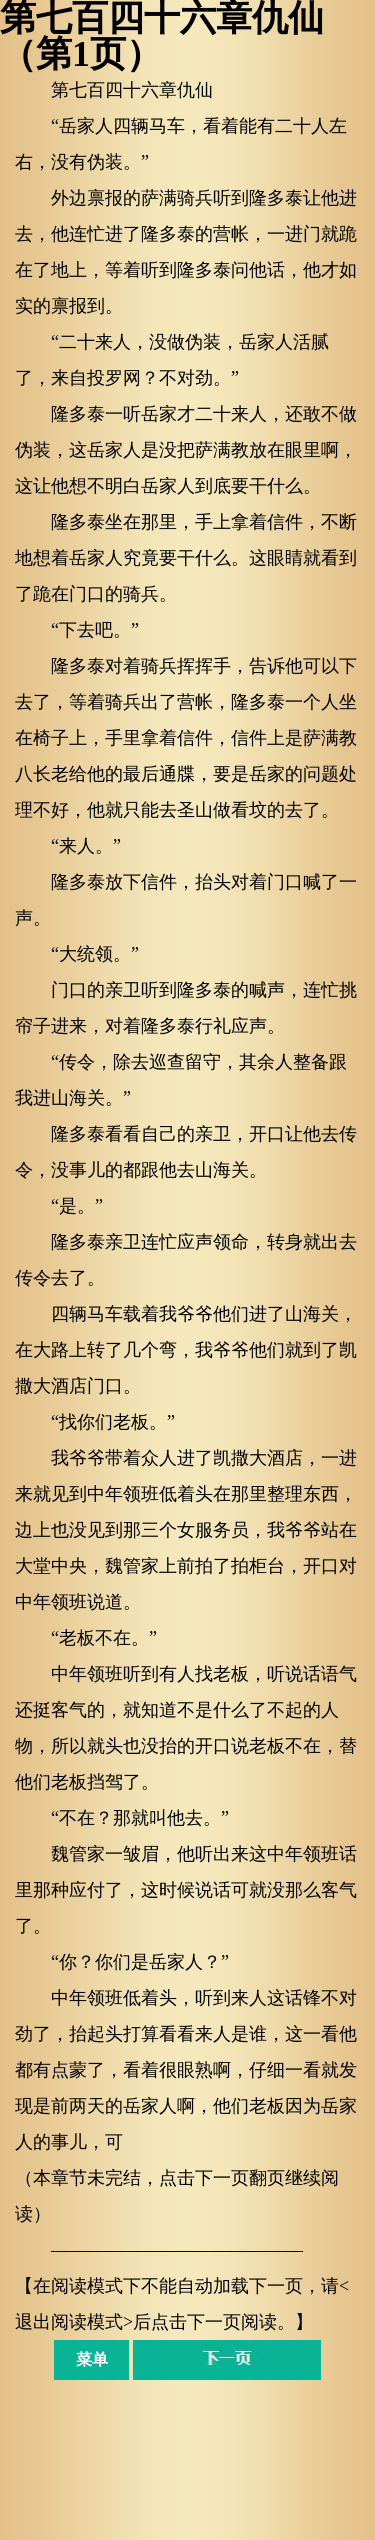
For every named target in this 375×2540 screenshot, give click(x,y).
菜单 (92, 2359)
